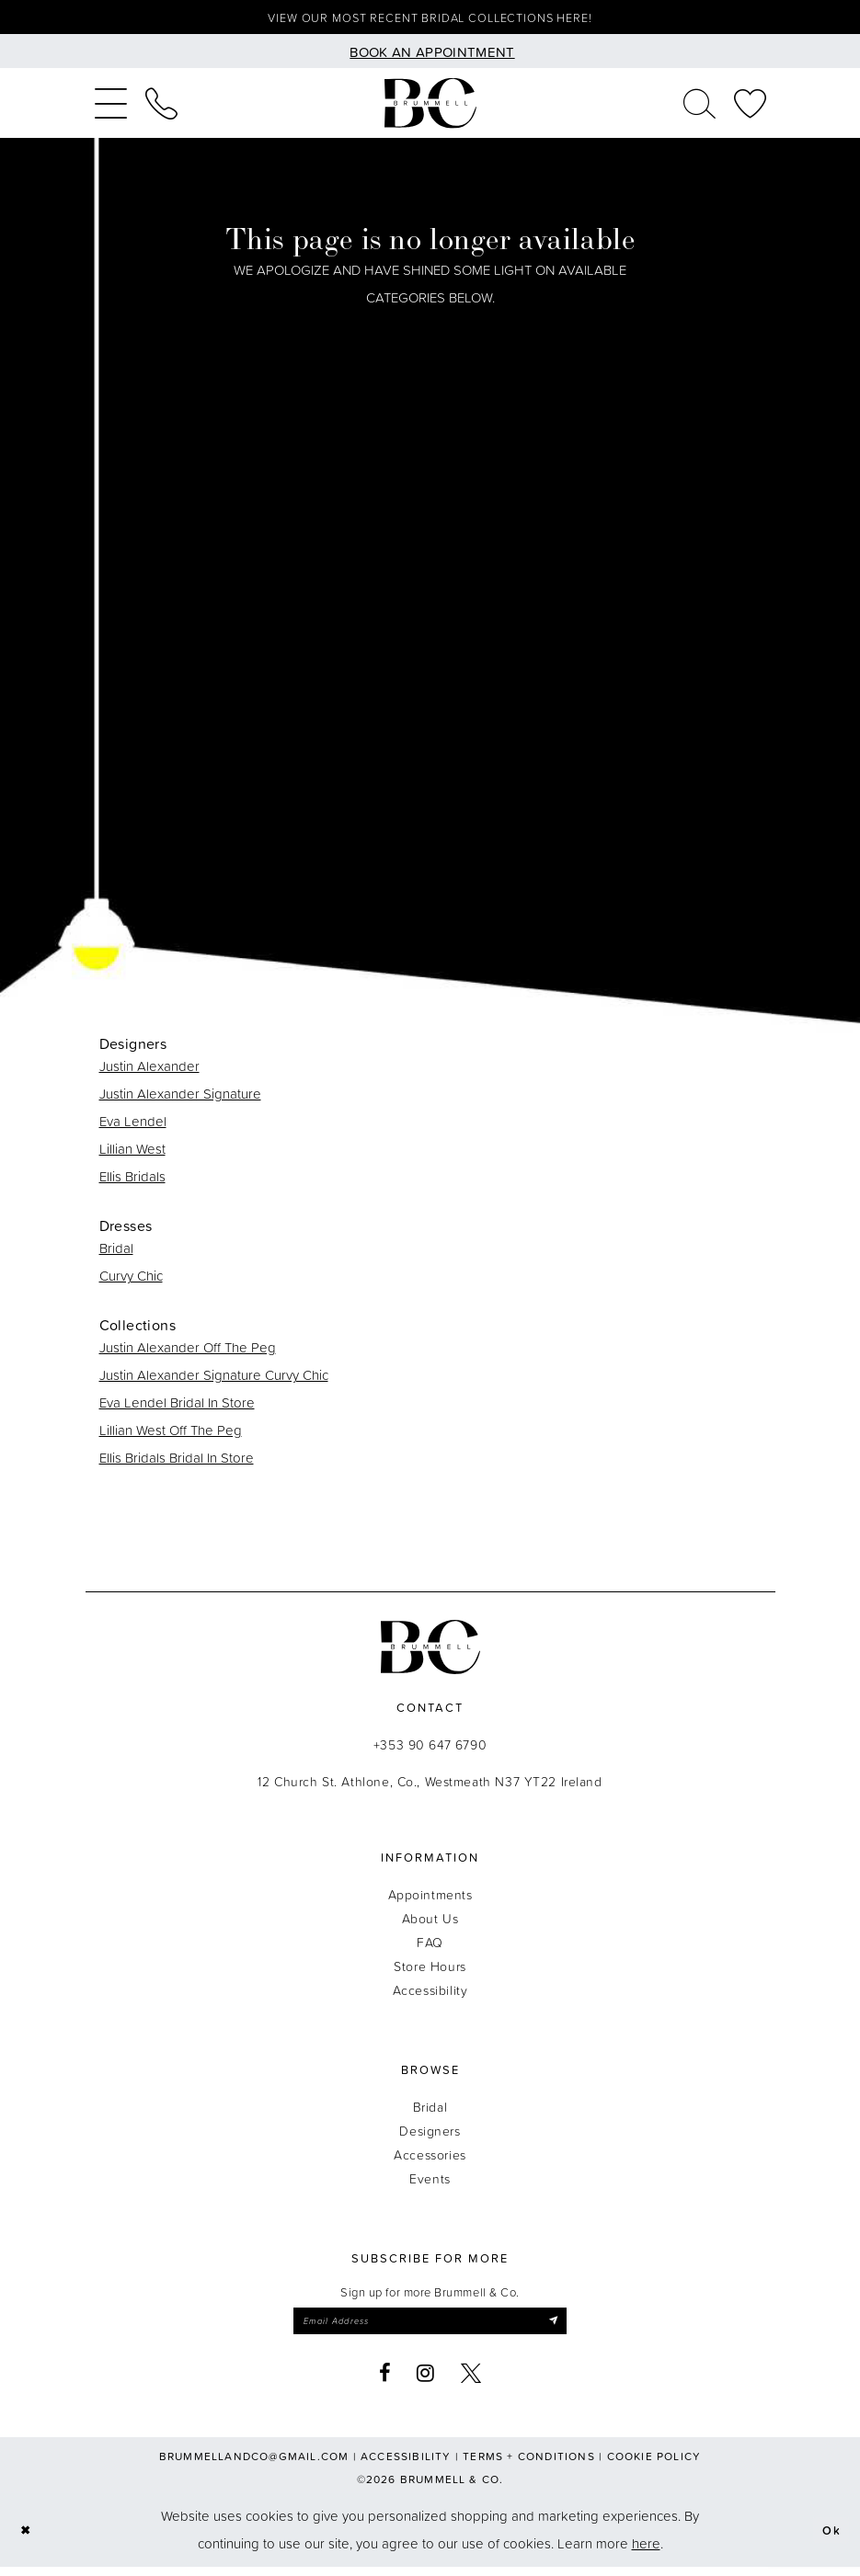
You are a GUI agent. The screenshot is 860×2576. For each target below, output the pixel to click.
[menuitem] (111, 107)
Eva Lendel (132, 1125)
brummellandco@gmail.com (254, 2465)
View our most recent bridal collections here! (430, 19)
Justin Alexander (149, 1070)
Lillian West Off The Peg (170, 1434)
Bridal (116, 1252)
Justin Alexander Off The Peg (187, 1352)
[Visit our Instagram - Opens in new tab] (426, 2382)
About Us (430, 1923)
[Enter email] (430, 2327)
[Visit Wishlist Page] (750, 107)
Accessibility (430, 1994)
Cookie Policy (654, 2465)
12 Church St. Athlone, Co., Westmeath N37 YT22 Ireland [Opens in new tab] (430, 1786)
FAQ (430, 1946)
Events (429, 2183)
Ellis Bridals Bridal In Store (176, 1462)
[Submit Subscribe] (575, 2327)
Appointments (430, 1899)
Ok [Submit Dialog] (829, 2538)
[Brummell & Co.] (430, 108)
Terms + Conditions (529, 2465)
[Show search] (699, 107)
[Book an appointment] (429, 56)
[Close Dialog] (28, 2540)
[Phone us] (161, 107)
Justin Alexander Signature (180, 1098)
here (646, 2552)
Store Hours (429, 1970)
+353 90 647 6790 (430, 1749)
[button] (111, 107)
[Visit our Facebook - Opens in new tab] (385, 2382)
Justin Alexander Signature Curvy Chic (213, 1379)
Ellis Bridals (132, 1181)
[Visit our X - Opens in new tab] (471, 2382)
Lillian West (132, 1153)
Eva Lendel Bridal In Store (177, 1407)
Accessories (429, 2159)
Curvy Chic (131, 1280)
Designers (429, 2135)
